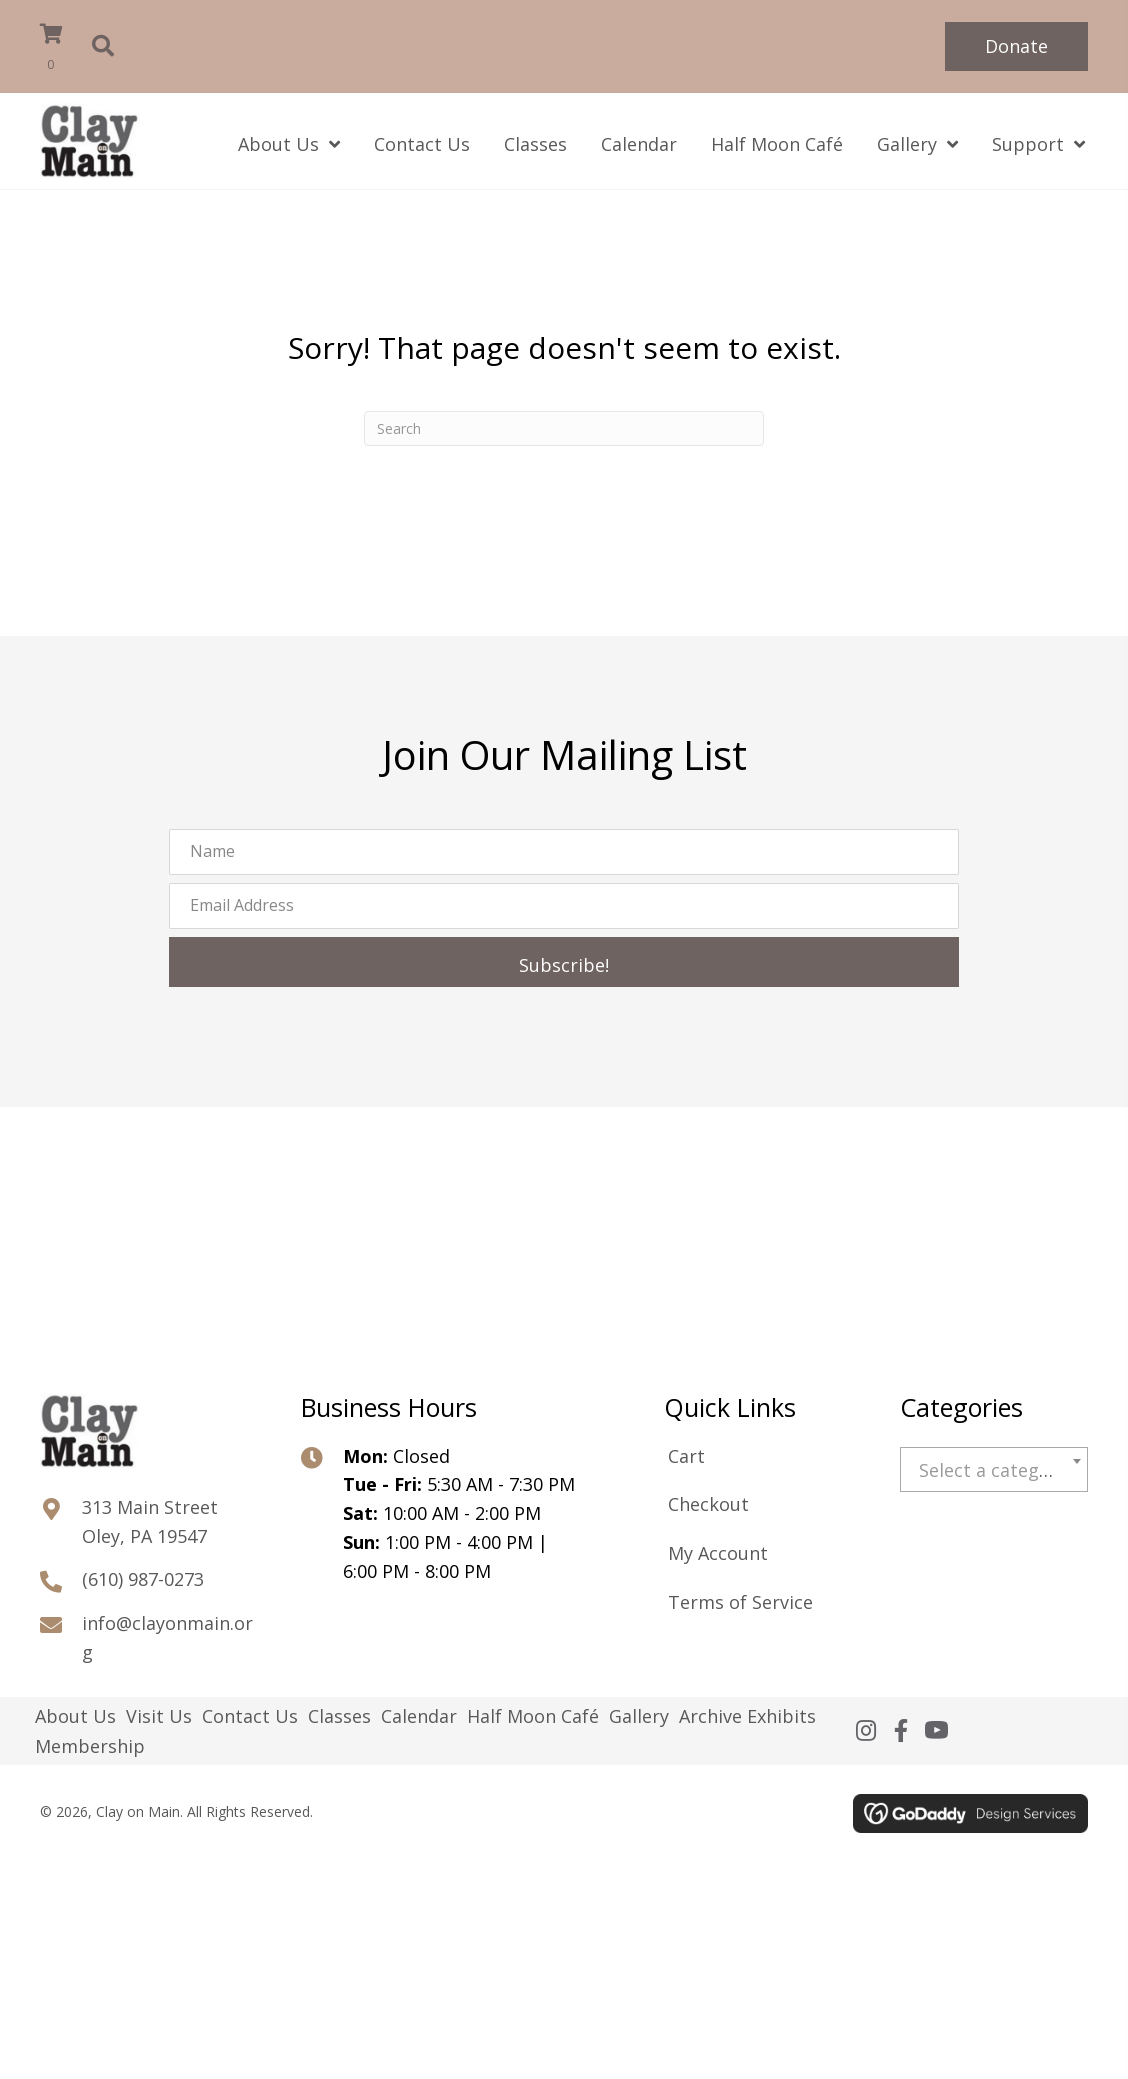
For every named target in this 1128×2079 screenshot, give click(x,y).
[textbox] (994, 1470)
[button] (1016, 46)
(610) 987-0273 (143, 1579)
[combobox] (994, 1469)
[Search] (564, 428)
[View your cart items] (64, 49)
